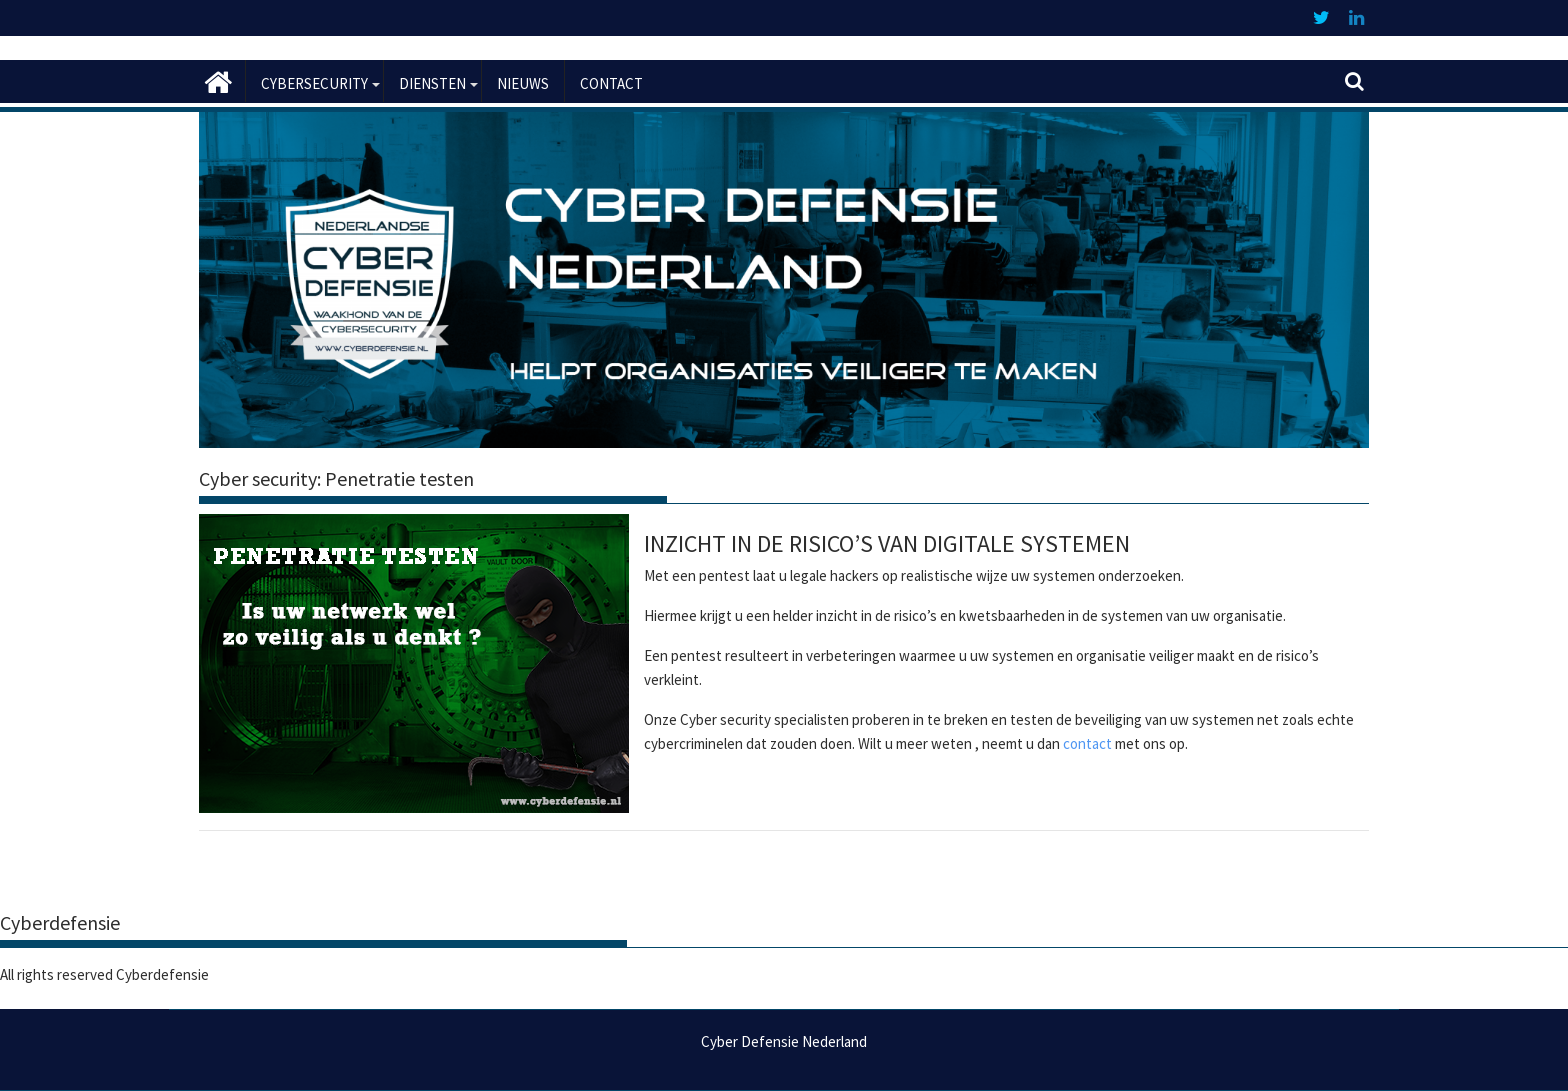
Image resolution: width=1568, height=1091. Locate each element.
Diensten (432, 83)
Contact (611, 83)
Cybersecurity (314, 83)
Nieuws (523, 83)
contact (1087, 743)
